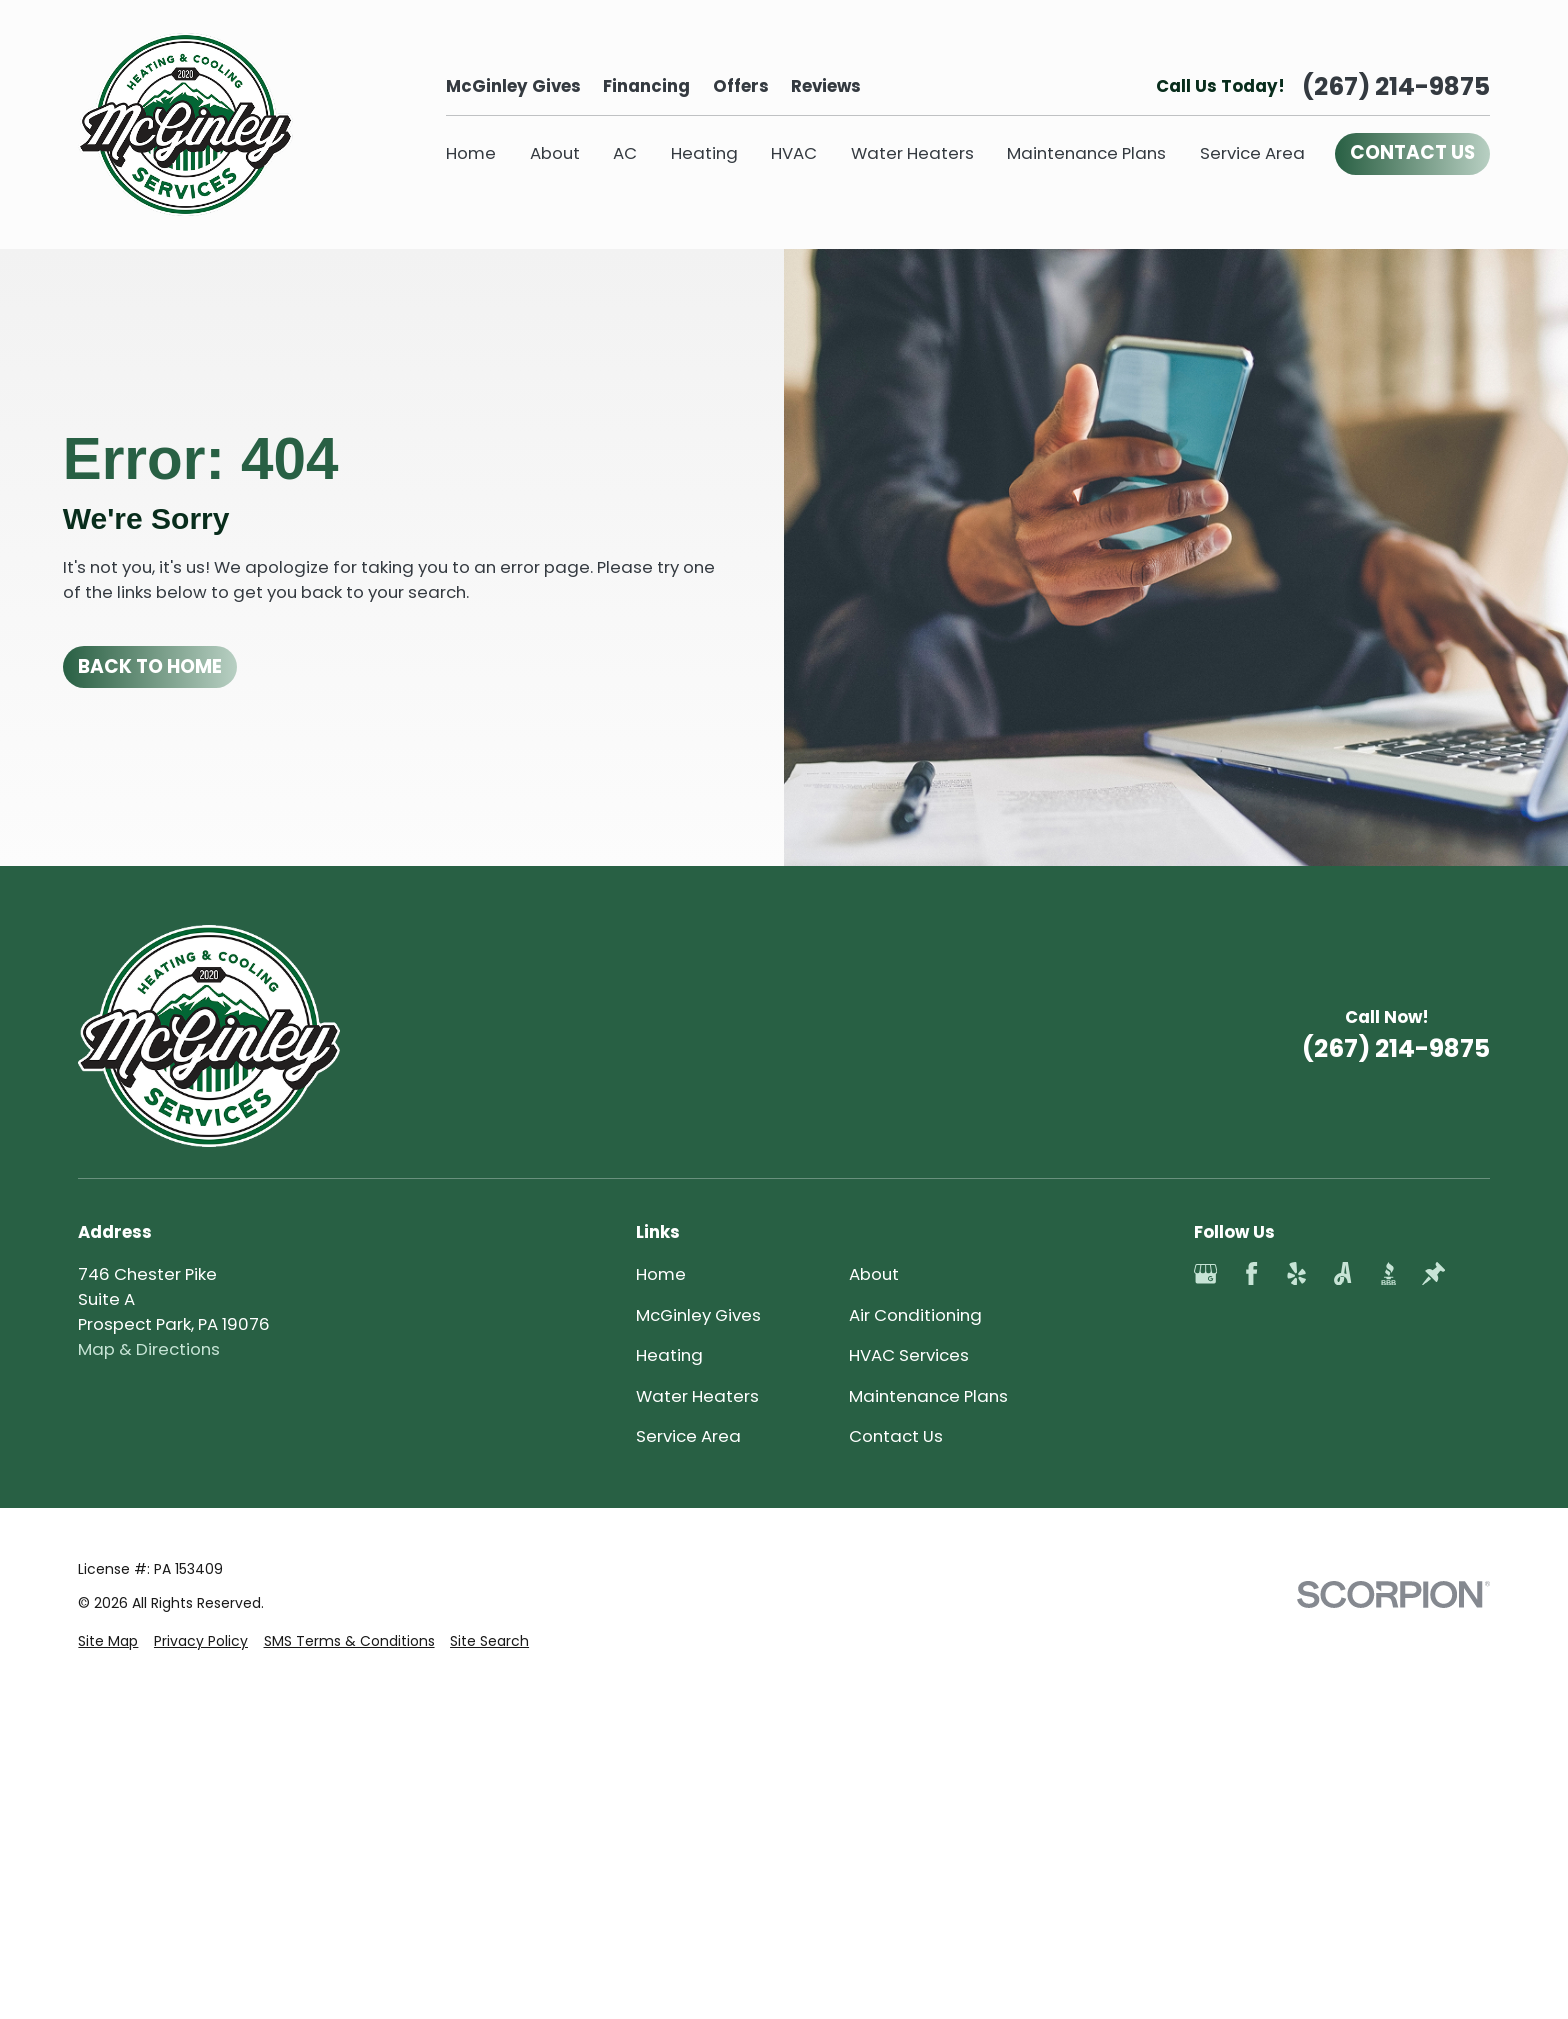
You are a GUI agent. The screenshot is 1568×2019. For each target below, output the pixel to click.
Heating (669, 1355)
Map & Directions (149, 1349)
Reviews (826, 86)
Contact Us (896, 1436)
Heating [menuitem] (704, 153)
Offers (741, 86)
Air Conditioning (915, 1315)
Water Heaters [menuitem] (912, 153)
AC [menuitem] (625, 153)
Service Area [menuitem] (1252, 153)
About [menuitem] (555, 153)
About (874, 1274)
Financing (646, 86)
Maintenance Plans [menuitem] (1086, 153)
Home (661, 1274)
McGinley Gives (513, 86)
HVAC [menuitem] (794, 153)
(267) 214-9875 (1396, 86)
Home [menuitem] (471, 153)
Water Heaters (697, 1396)
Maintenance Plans (928, 1396)
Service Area (688, 1436)
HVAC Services (909, 1355)
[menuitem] (108, 1979)
